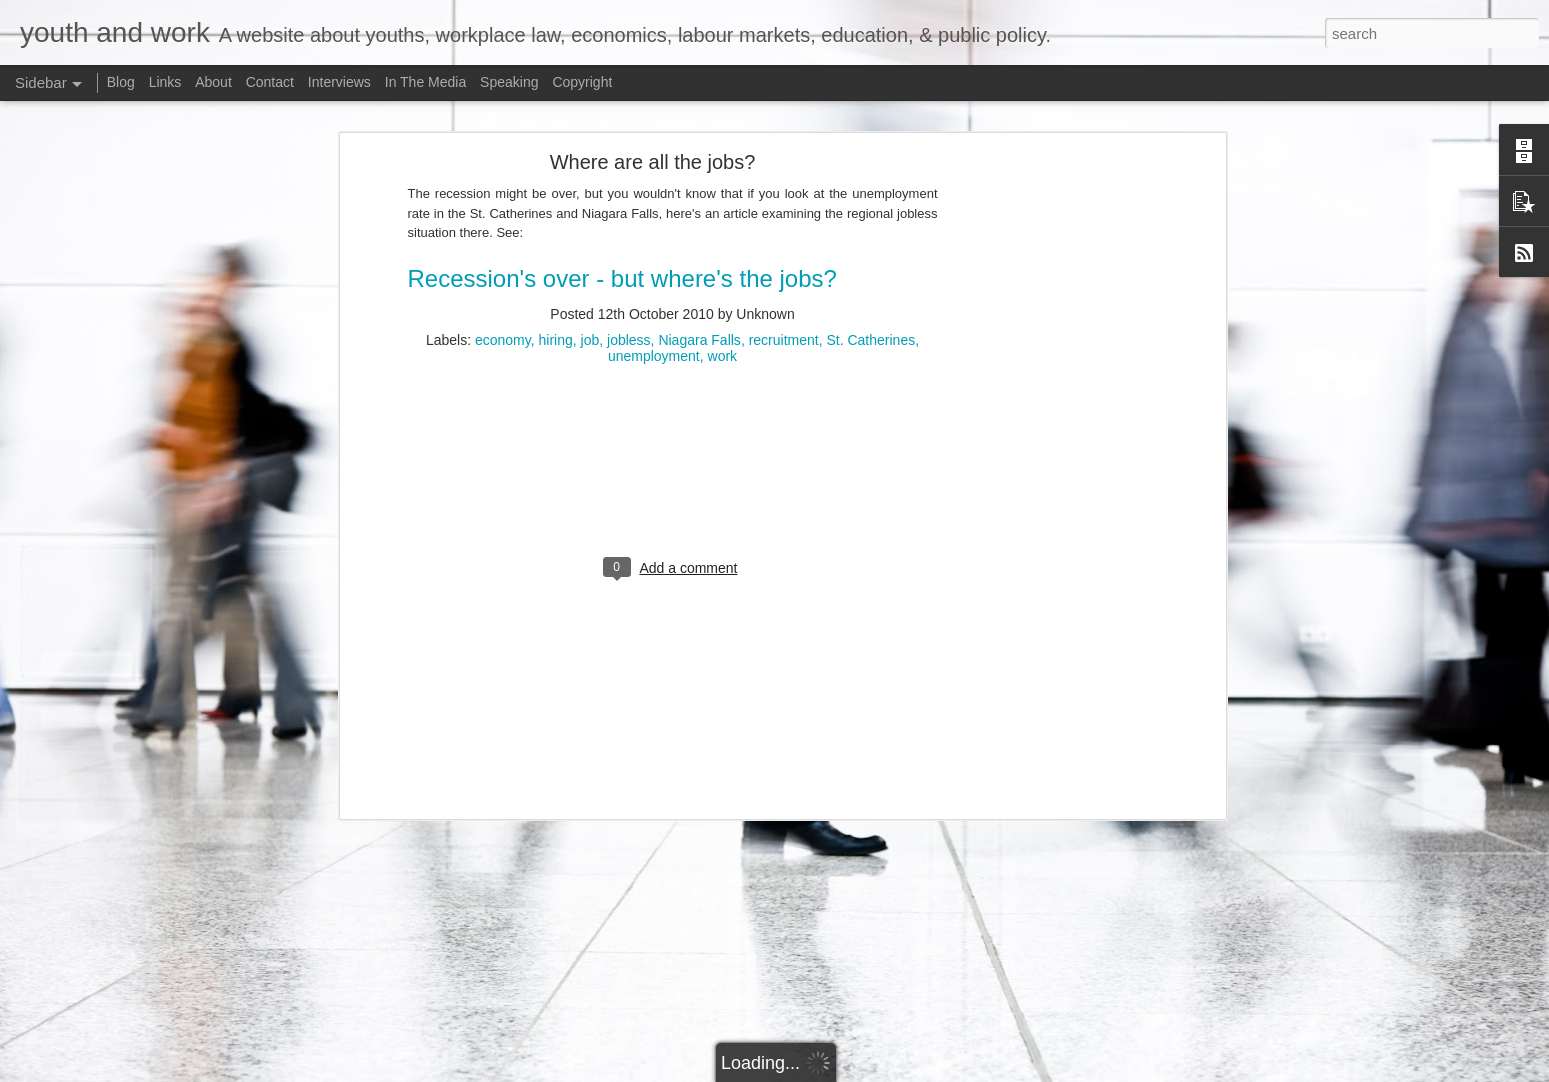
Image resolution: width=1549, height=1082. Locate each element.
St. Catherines (870, 213)
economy (503, 213)
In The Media (425, 82)
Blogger (1142, 1071)
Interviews (339, 82)
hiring (556, 213)
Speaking (509, 82)
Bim (1047, 1071)
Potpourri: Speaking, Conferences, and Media (170, 1022)
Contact (270, 82)
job (590, 213)
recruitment (784, 213)
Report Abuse (1200, 1071)
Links (165, 82)
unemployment (654, 229)
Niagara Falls (699, 213)
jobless (629, 213)
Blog (121, 82)
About (213, 82)
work (723, 229)
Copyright (582, 82)
